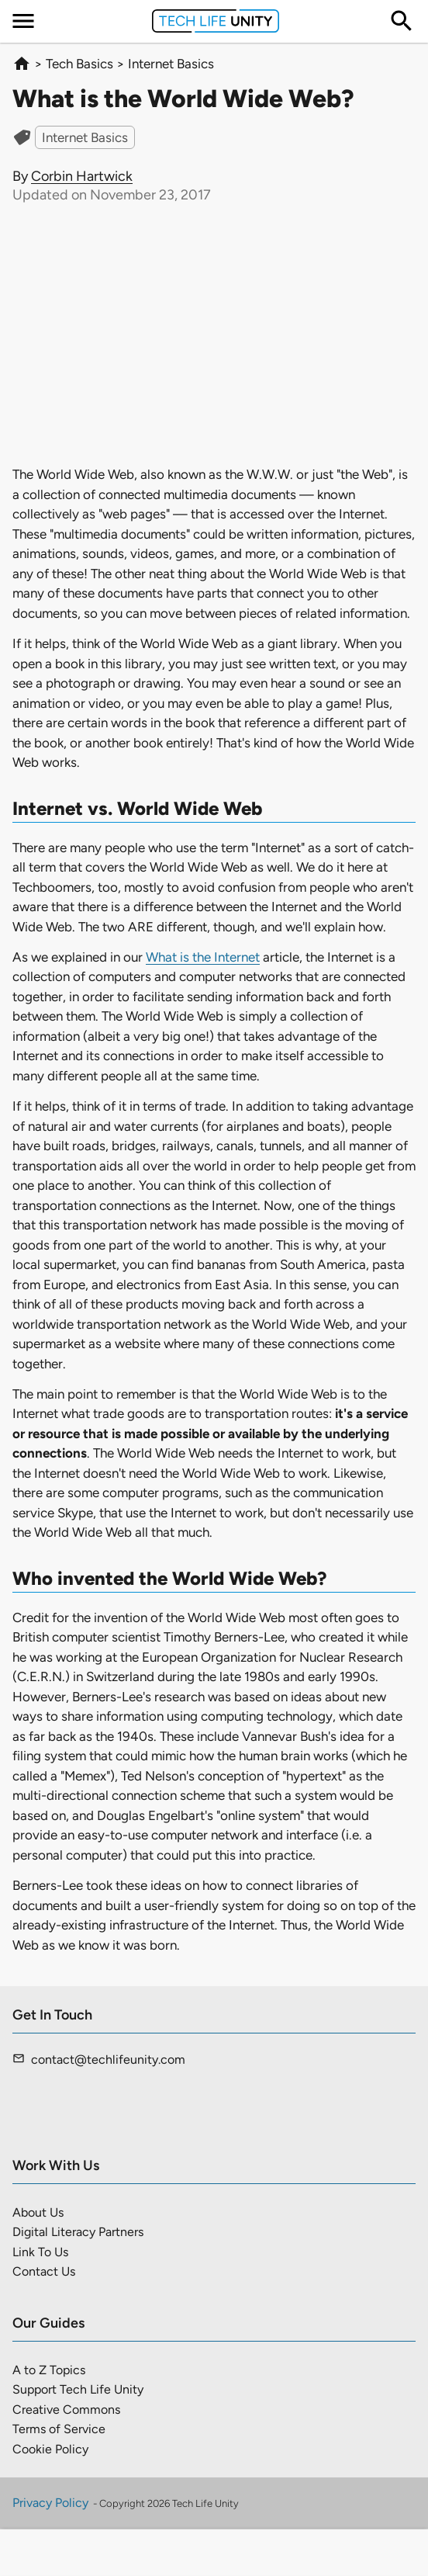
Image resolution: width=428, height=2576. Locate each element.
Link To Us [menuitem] (40, 2252)
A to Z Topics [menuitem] (48, 2370)
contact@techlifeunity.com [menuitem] (108, 2059)
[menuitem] (23, 21)
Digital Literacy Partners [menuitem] (77, 2231)
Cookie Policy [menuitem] (50, 2449)
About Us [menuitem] (38, 2212)
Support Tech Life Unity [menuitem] (77, 2389)
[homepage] (21, 63)
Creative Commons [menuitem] (66, 2409)
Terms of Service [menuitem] (58, 2429)
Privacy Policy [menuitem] (50, 2502)
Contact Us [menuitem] (43, 2271)
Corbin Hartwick (82, 176)
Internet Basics (171, 63)
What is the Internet (203, 957)
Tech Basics (79, 63)
